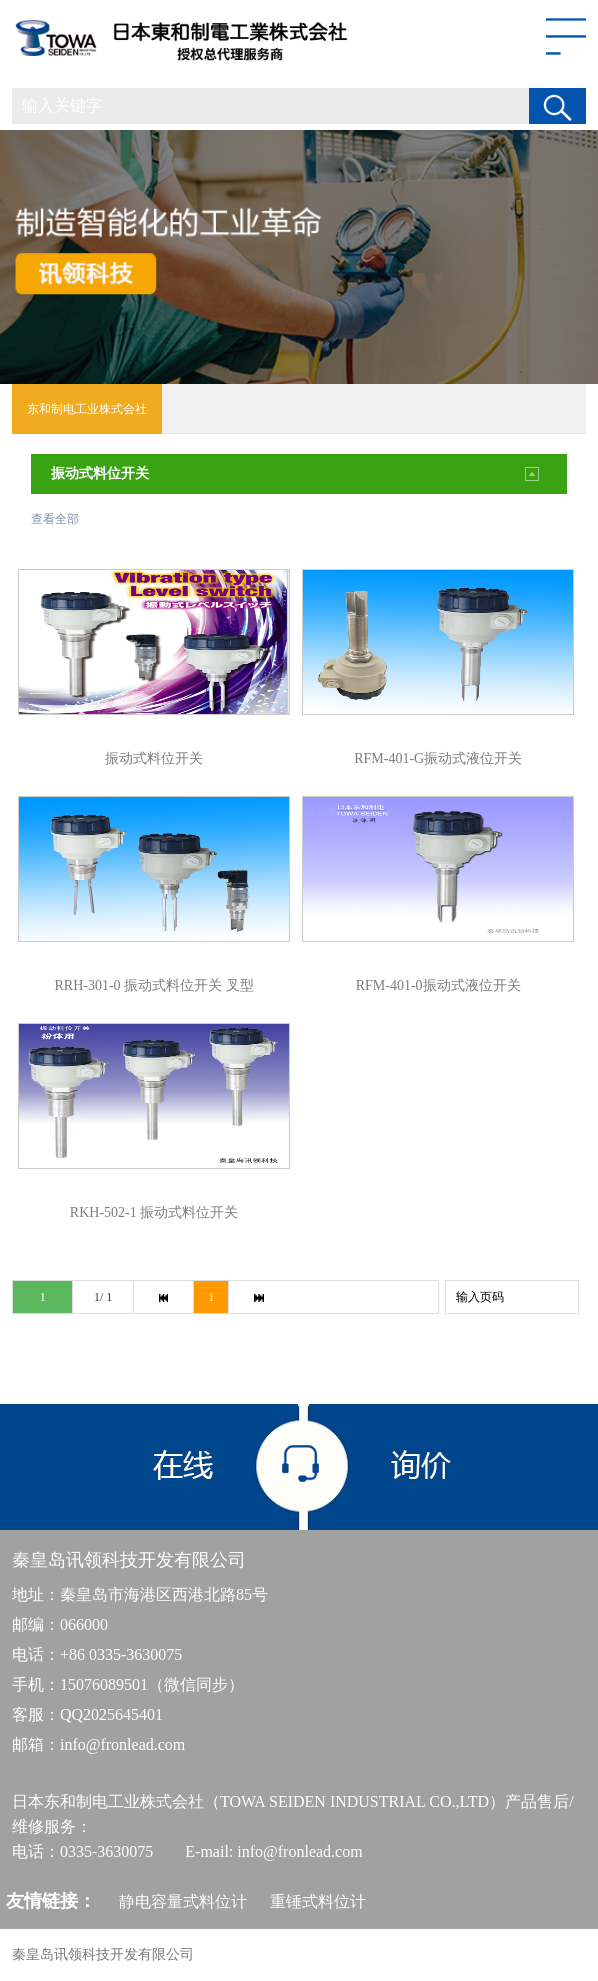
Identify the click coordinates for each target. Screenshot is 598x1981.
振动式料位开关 (100, 473)
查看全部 (55, 519)
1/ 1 (103, 1297)
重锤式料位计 (318, 1901)
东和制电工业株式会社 (87, 409)
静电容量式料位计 (183, 1901)
